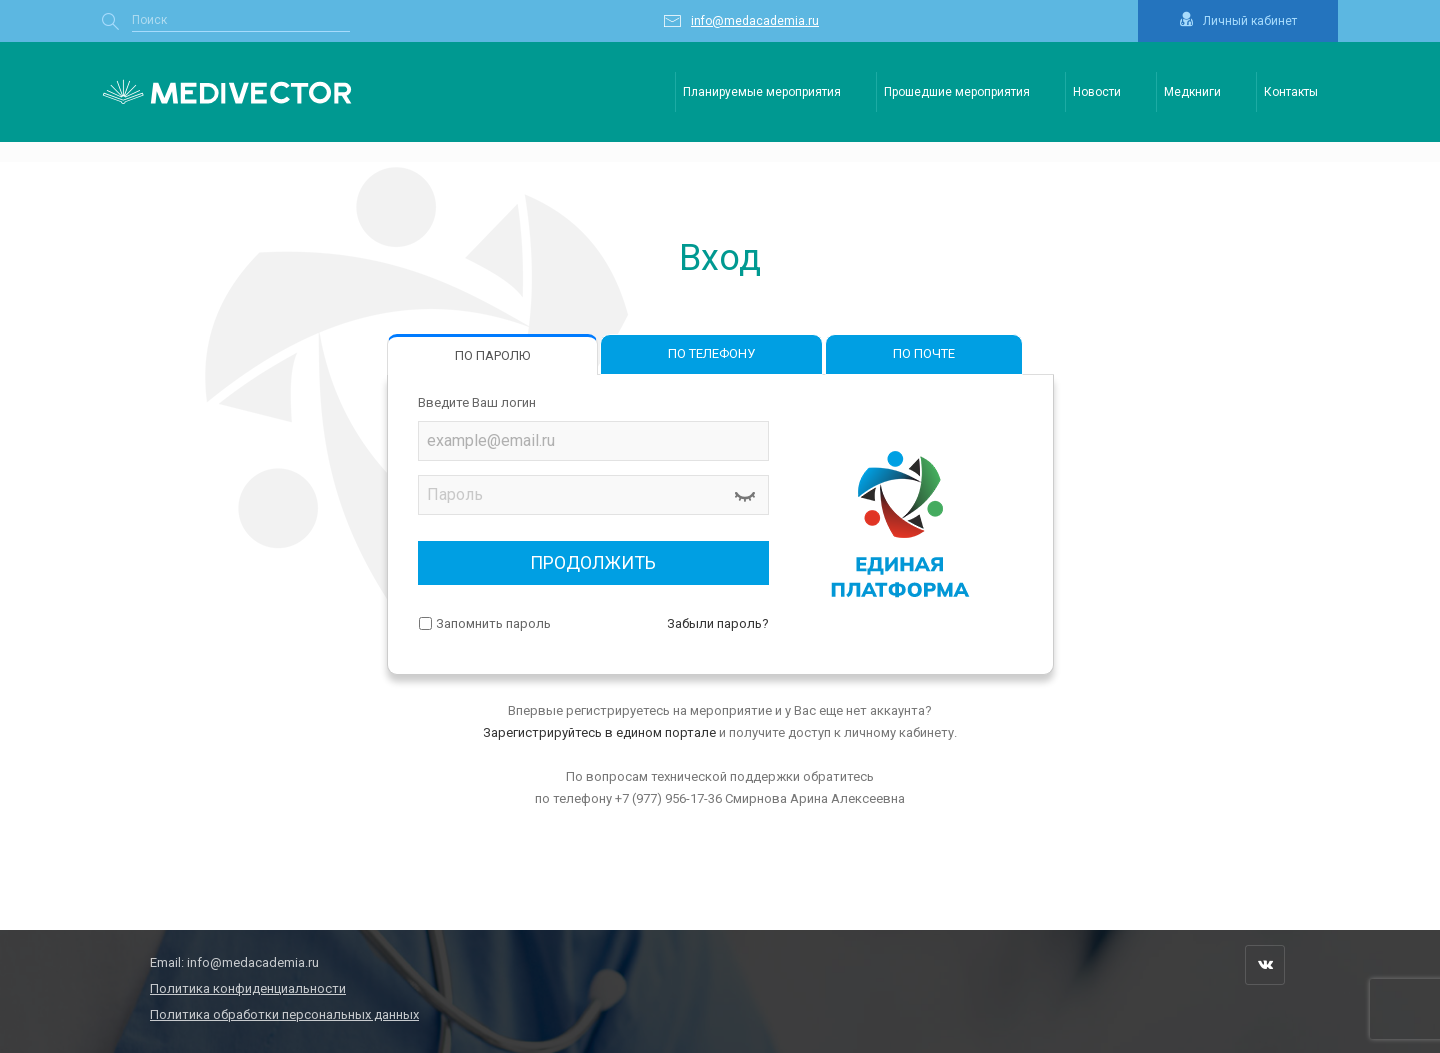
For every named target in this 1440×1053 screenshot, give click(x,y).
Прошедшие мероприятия (957, 92)
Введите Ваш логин (477, 402)
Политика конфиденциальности (248, 988)
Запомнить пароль (493, 623)
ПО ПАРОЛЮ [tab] (492, 355)
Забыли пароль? (718, 623)
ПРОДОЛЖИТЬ (593, 562)
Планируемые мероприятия (762, 92)
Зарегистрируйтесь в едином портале (599, 732)
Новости (1097, 92)
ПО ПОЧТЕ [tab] (924, 353)
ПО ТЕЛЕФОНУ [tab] (711, 353)
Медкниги (1192, 92)
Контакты (1291, 92)
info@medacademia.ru (253, 962)
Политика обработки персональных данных (284, 1014)
